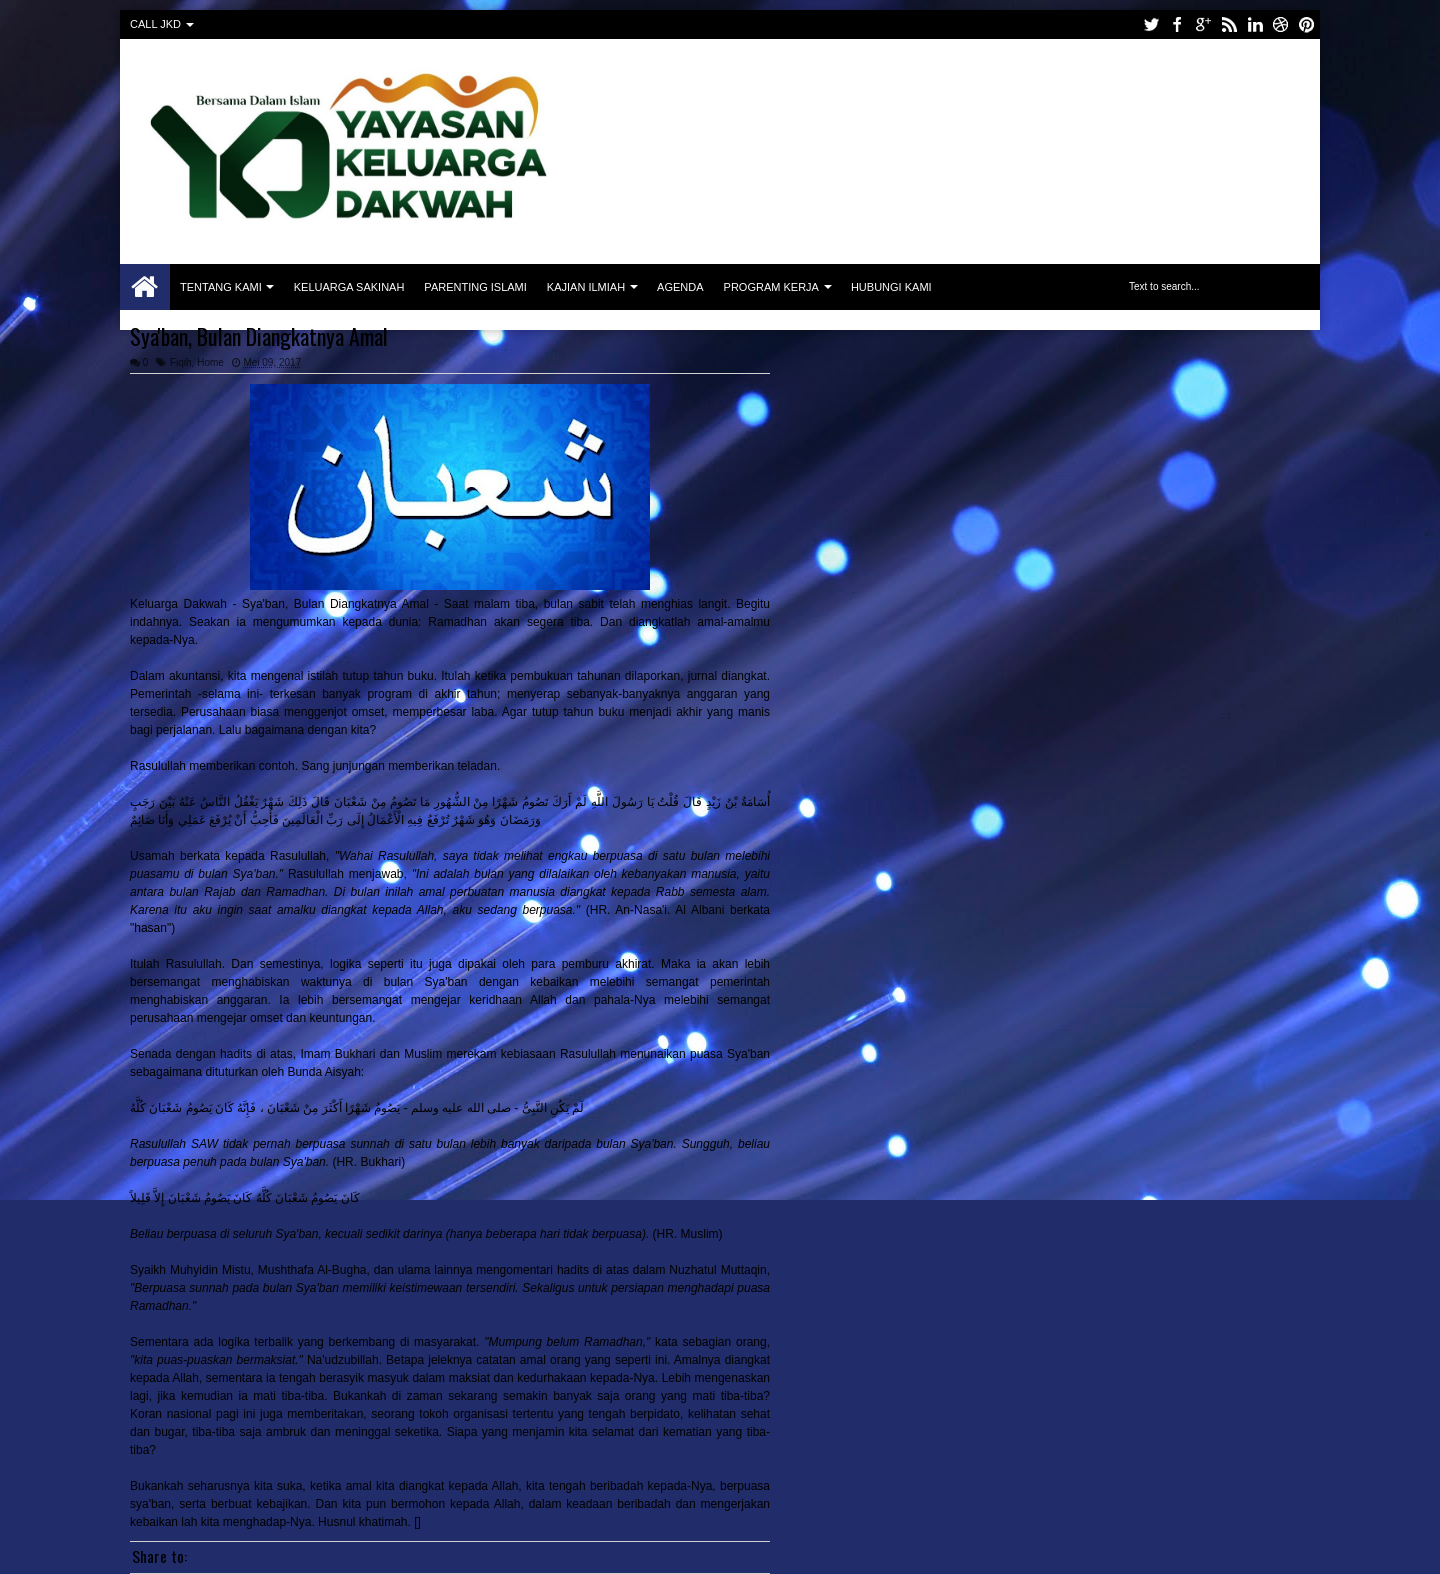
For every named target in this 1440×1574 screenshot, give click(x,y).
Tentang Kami (221, 287)
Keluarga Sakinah (349, 287)
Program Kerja (771, 287)
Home (145, 287)
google (1203, 24)
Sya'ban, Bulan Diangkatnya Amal (259, 336)
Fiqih (181, 362)
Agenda (680, 287)
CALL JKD (155, 24)
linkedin (1255, 24)
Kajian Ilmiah (586, 287)
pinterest (1307, 24)
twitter (1151, 24)
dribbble (1281, 24)
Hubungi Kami (891, 287)
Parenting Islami (475, 287)
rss (1229, 24)
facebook (1177, 24)
